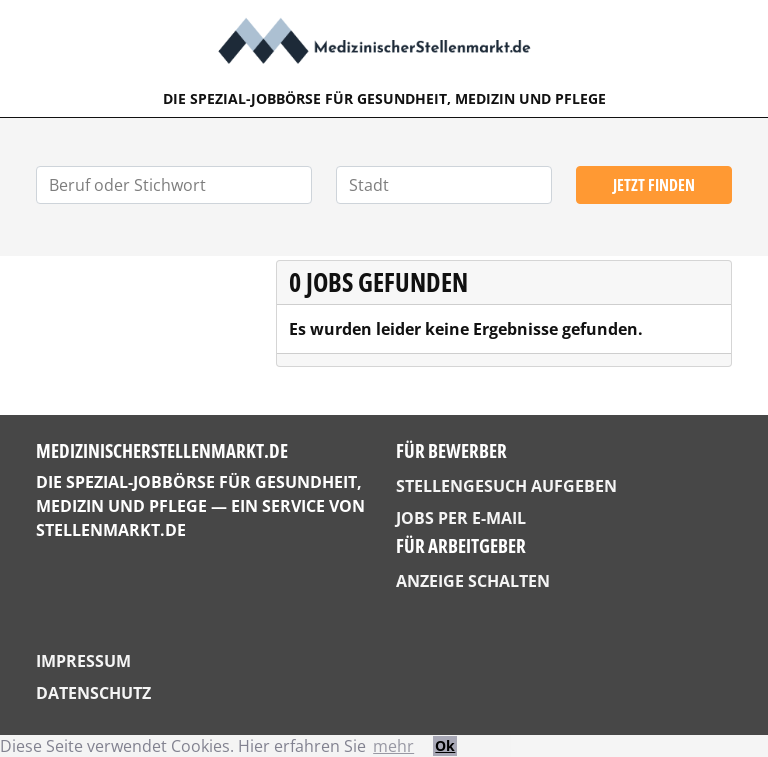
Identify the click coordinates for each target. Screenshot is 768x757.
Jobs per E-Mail (461, 518)
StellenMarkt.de (111, 530)
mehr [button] (393, 746)
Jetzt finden (654, 185)
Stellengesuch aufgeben (506, 486)
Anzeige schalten (473, 581)
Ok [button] (445, 745)
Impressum (83, 661)
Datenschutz (93, 693)
